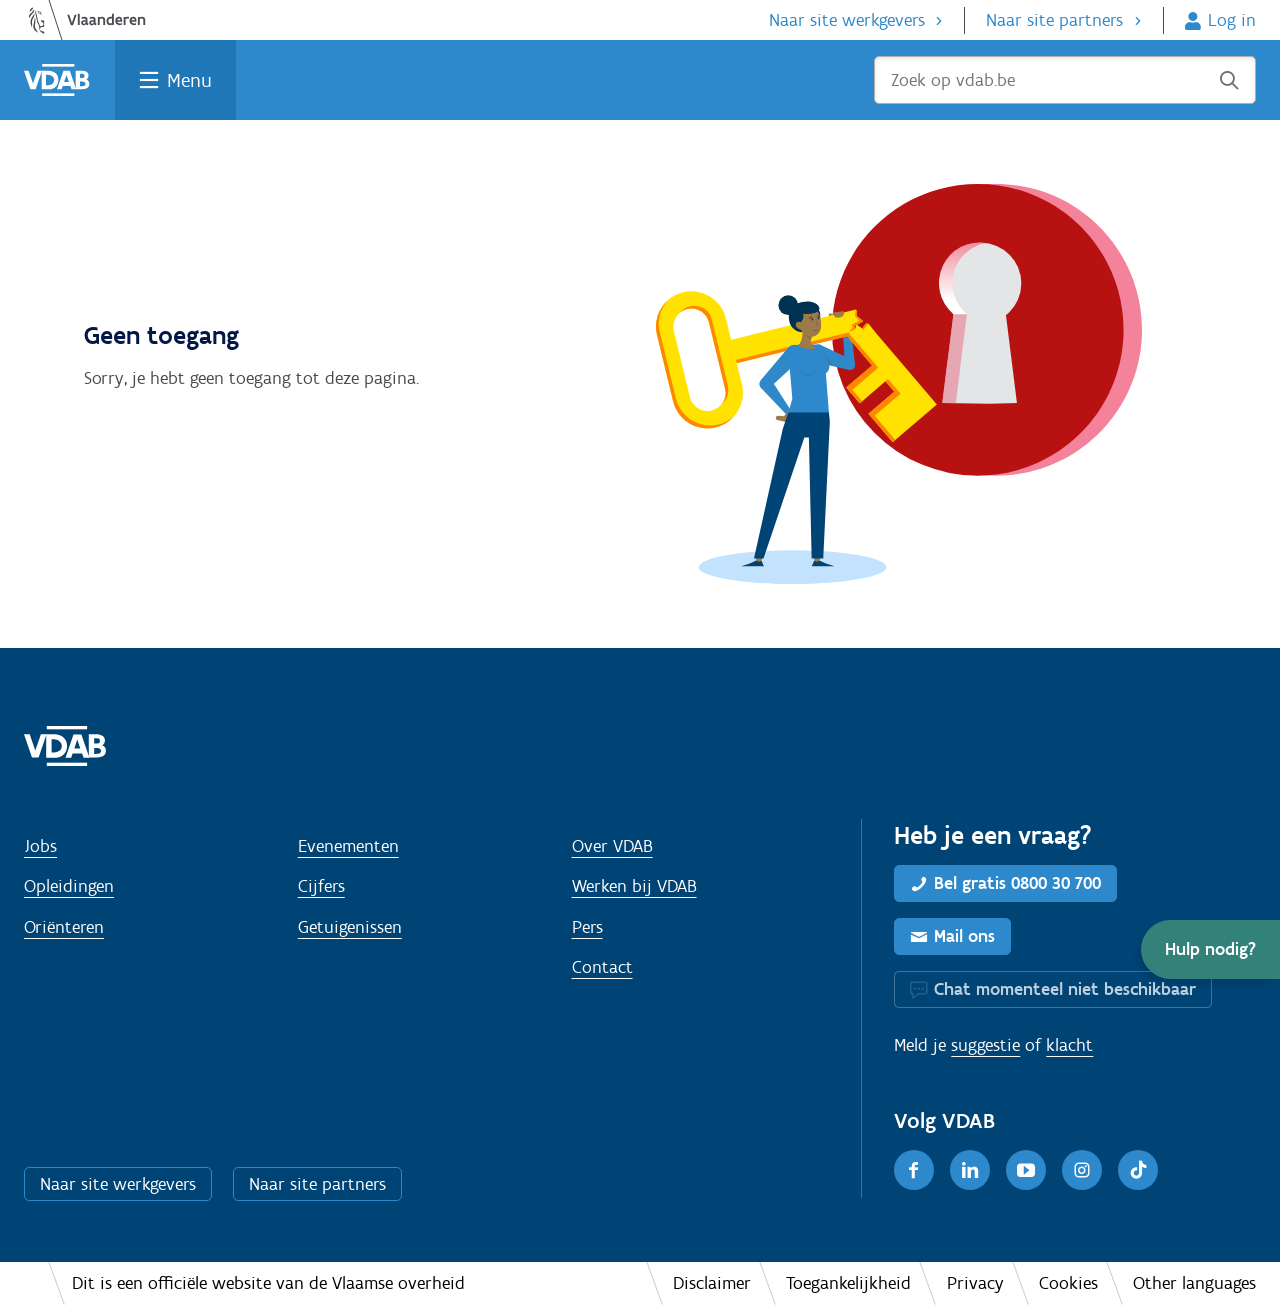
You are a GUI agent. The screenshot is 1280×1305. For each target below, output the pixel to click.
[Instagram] (1082, 1170)
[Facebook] (914, 1170)
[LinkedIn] (970, 1170)
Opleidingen (69, 886)
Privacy (975, 1283)
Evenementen (348, 846)
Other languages (1194, 1283)
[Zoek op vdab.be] (1065, 80)
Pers (587, 927)
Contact (602, 967)
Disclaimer (712, 1283)
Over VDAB (612, 846)
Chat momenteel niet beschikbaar (1065, 989)
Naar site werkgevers (847, 20)
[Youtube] (1026, 1170)
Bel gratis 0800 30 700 (1017, 883)
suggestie (985, 1045)
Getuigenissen (350, 927)
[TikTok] (1138, 1170)
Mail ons (964, 936)
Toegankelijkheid (848, 1283)
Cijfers (321, 886)
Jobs (40, 846)
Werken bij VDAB (634, 886)
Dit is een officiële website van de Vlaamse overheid (268, 1283)
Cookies (1068, 1283)
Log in (1232, 20)
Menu (189, 80)
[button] (1210, 949)
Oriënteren (64, 927)
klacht (1069, 1045)
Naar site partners (1054, 20)
